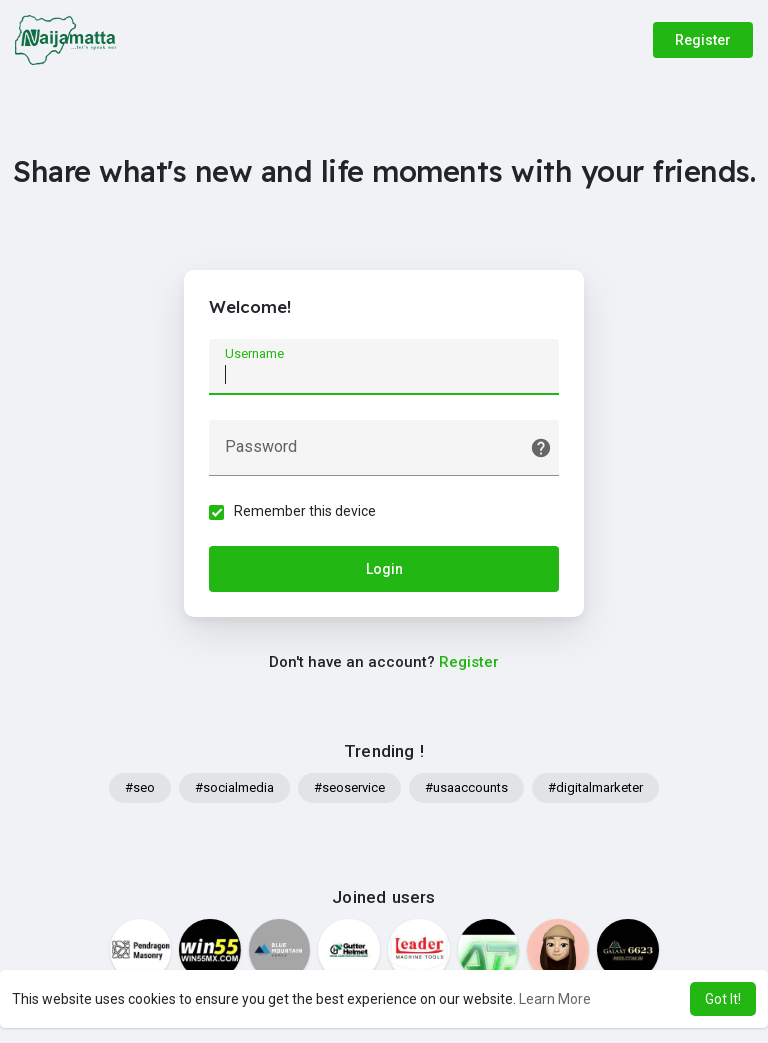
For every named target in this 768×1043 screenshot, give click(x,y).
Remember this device (305, 511)
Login (384, 569)
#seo (140, 787)
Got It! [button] (723, 999)
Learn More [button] (555, 999)
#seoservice (349, 787)
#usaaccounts (466, 787)
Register (703, 40)
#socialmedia (234, 787)
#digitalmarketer (595, 787)
